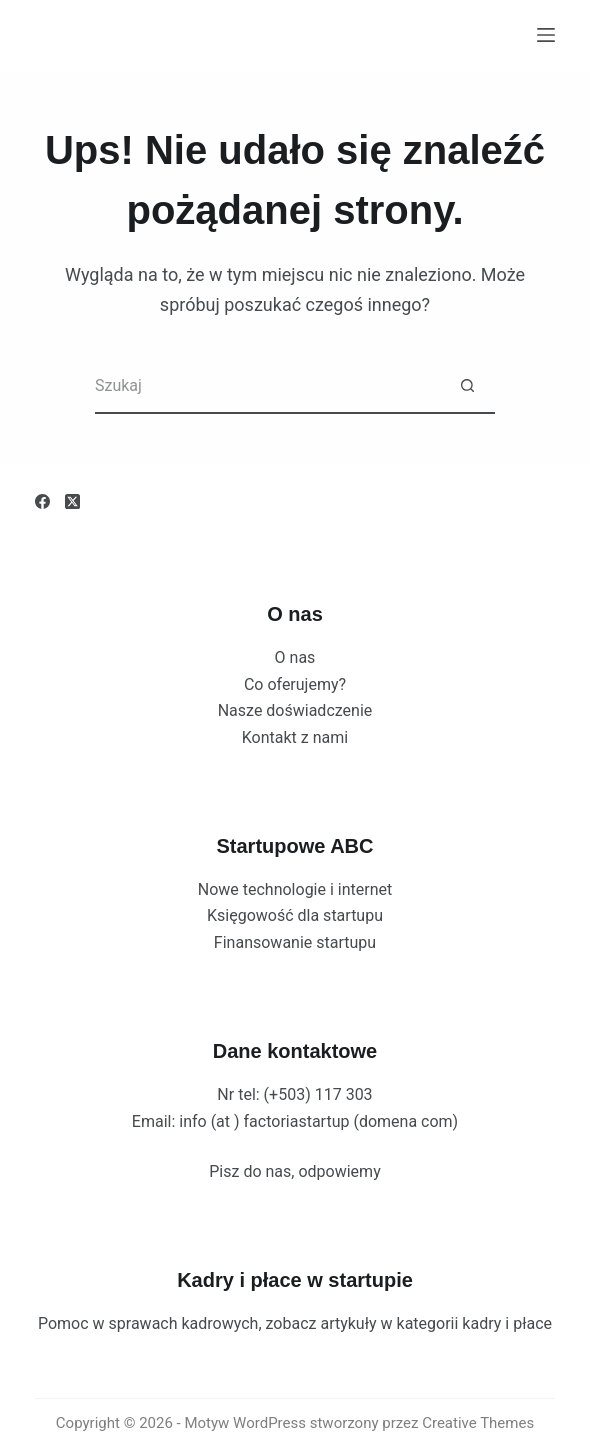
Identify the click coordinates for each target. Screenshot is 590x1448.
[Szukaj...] (267, 386)
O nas (295, 657)
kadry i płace (507, 1323)
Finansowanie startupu (295, 942)
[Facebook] (42, 501)
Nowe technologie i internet (295, 889)
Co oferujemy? (295, 684)
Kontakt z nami (295, 737)
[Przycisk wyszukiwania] (467, 386)
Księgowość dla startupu (295, 915)
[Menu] (546, 35)
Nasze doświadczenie (295, 710)
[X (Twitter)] (72, 501)
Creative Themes (478, 1423)
